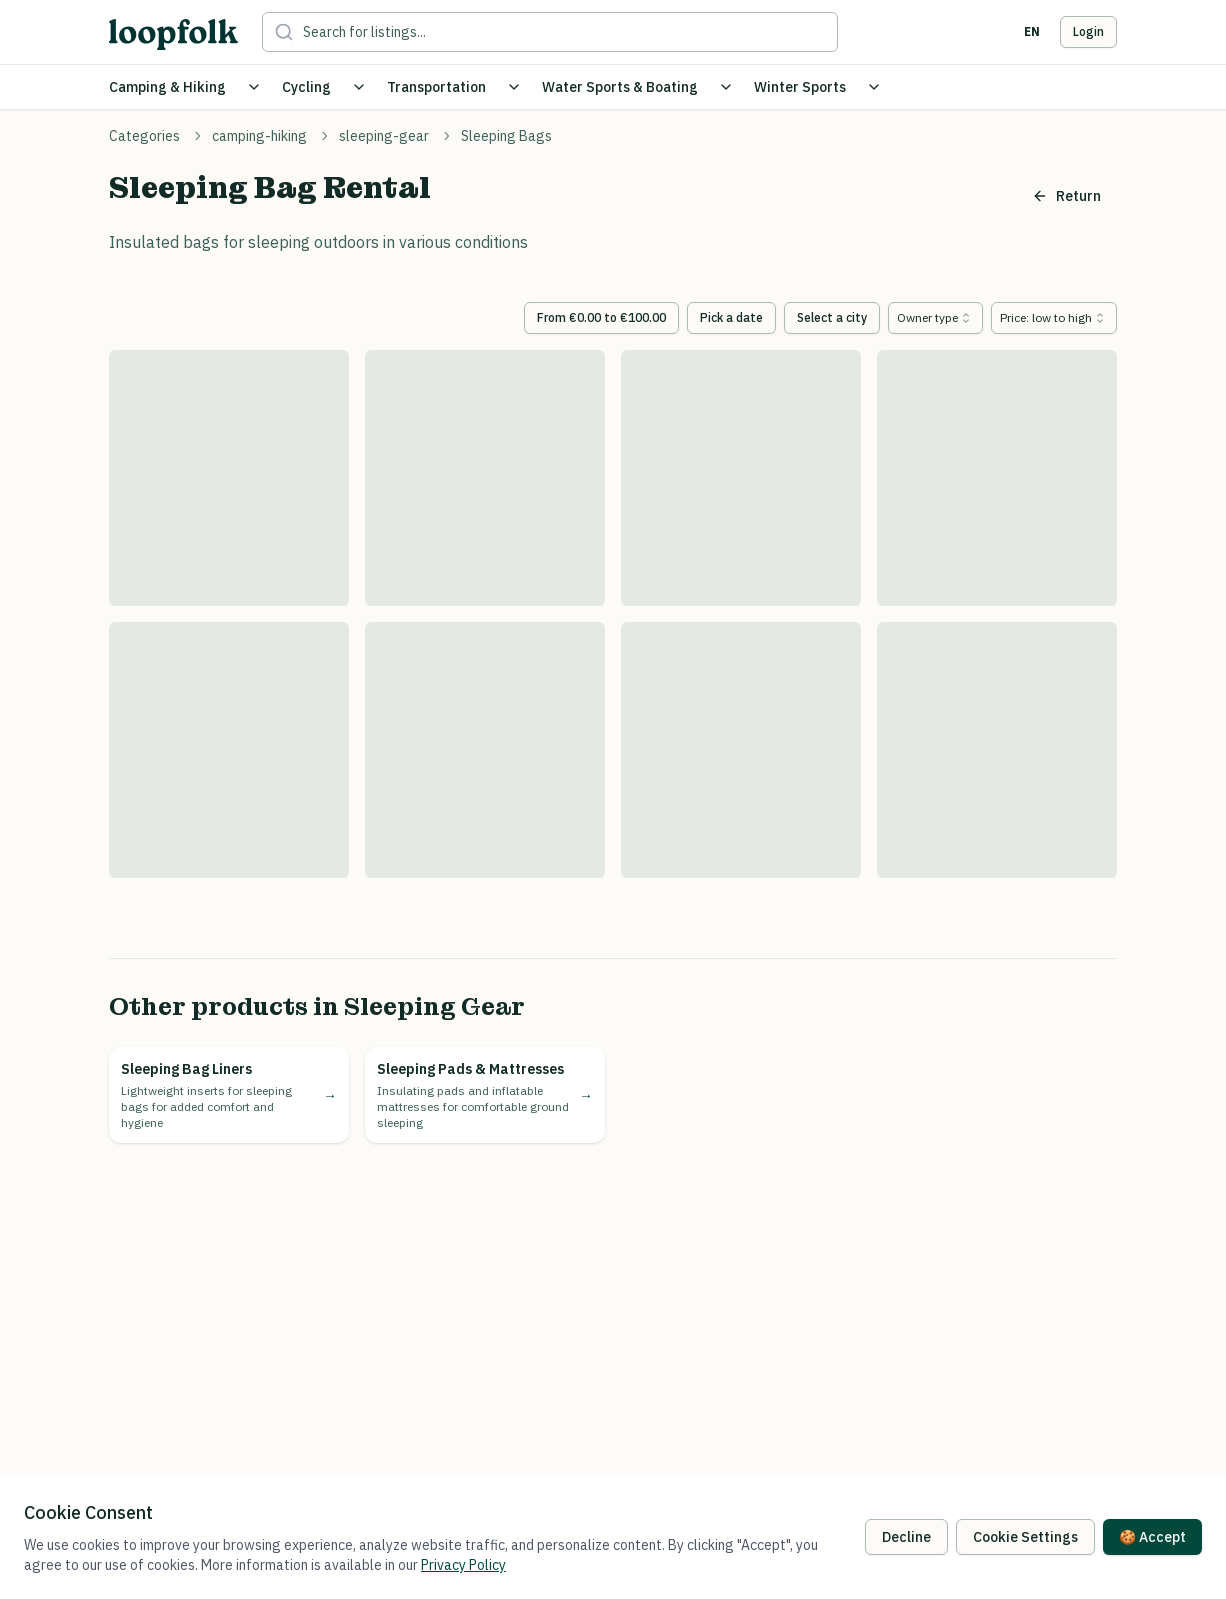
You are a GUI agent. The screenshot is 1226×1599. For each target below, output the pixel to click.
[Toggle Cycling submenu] (359, 87)
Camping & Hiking (167, 87)
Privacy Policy (463, 1565)
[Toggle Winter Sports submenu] (874, 87)
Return (1066, 196)
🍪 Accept (1152, 1537)
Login (1088, 31)
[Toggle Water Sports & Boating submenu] (726, 87)
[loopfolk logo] (173, 34)
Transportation (436, 87)
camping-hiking (259, 136)
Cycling (306, 87)
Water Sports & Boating (620, 87)
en (1032, 31)
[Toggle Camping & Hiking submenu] (254, 87)
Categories (144, 136)
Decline (906, 1537)
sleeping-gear (384, 136)
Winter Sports (800, 87)
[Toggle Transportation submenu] (514, 87)
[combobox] (935, 318)
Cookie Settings (1025, 1537)
